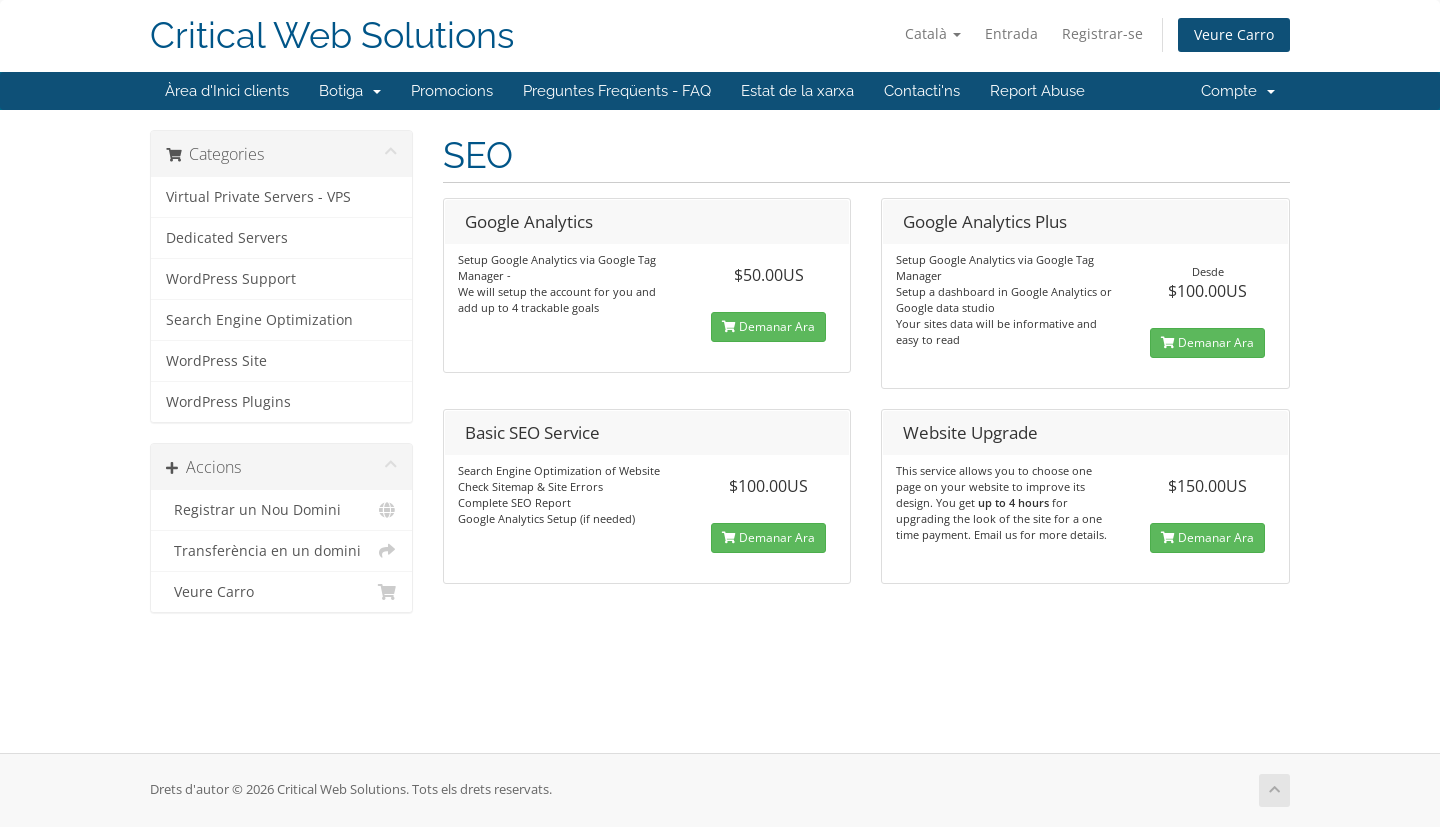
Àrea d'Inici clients (227, 91)
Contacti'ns (922, 91)
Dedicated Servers (227, 238)
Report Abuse (1037, 91)
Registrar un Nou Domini (281, 510)
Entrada (1011, 33)
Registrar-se (1102, 33)
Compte (1238, 91)
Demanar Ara (768, 326)
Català (933, 33)
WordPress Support (231, 279)
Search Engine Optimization (259, 320)
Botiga (350, 91)
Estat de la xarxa (797, 91)
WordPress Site (216, 361)
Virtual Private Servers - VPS (258, 197)
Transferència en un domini (281, 551)
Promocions (452, 91)
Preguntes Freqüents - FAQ (617, 91)
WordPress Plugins (228, 402)
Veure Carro (1234, 34)
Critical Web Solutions (332, 35)
